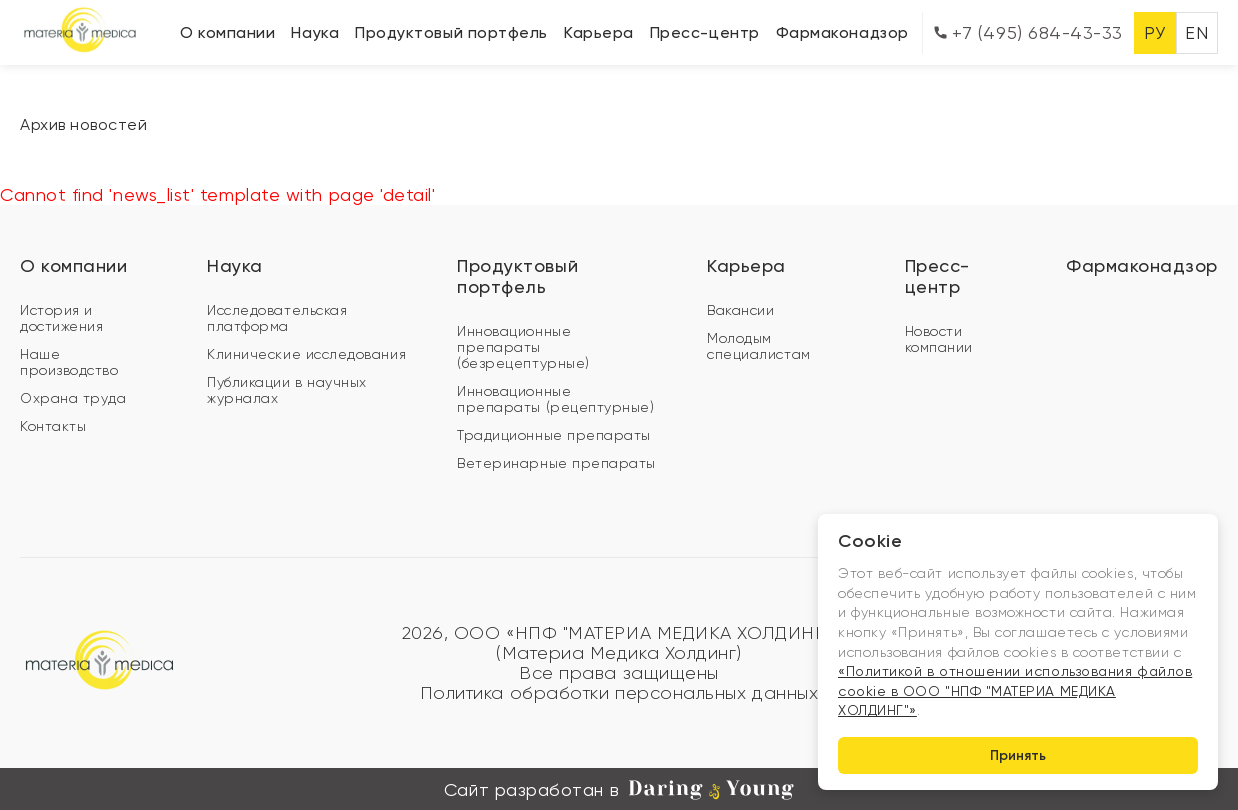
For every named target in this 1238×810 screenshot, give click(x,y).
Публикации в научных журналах (287, 390)
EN (1196, 32)
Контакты (53, 426)
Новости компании (939, 339)
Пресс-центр (705, 32)
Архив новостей (84, 124)
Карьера (599, 32)
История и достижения (61, 318)
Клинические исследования (306, 354)
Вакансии (740, 310)
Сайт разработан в (619, 790)
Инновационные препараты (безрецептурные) (523, 347)
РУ (1154, 32)
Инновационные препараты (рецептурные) (555, 399)
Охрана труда (73, 398)
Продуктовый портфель (451, 32)
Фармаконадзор (842, 32)
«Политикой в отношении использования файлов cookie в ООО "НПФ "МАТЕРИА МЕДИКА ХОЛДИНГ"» (1015, 690)
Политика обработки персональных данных (619, 693)
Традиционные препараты (554, 435)
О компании (227, 32)
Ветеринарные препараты (556, 463)
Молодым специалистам (758, 346)
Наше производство (69, 362)
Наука (315, 32)
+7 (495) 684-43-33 (1028, 32)
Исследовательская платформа (277, 318)
